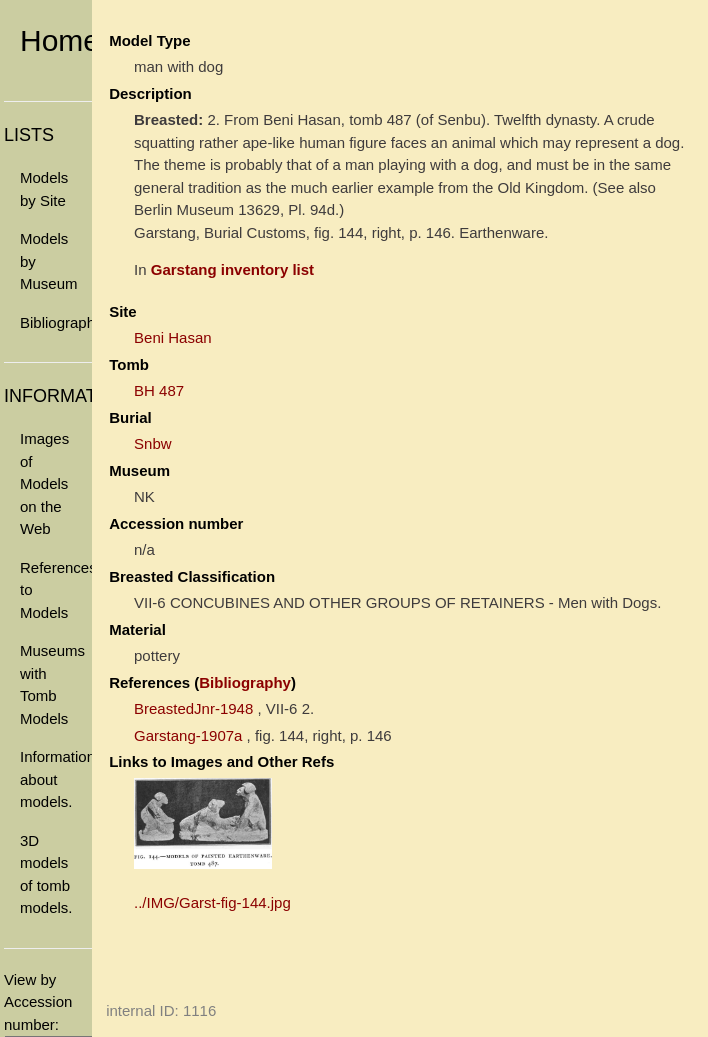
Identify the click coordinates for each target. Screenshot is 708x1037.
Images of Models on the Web (44, 483)
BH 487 (159, 390)
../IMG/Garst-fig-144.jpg (212, 902)
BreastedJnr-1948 (193, 708)
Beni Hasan (173, 337)
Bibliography (56, 322)
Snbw (153, 443)
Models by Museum (49, 261)
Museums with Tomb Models (52, 684)
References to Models (56, 590)
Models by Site (44, 189)
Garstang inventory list (232, 269)
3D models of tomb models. (46, 874)
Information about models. (56, 779)
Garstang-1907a (188, 735)
